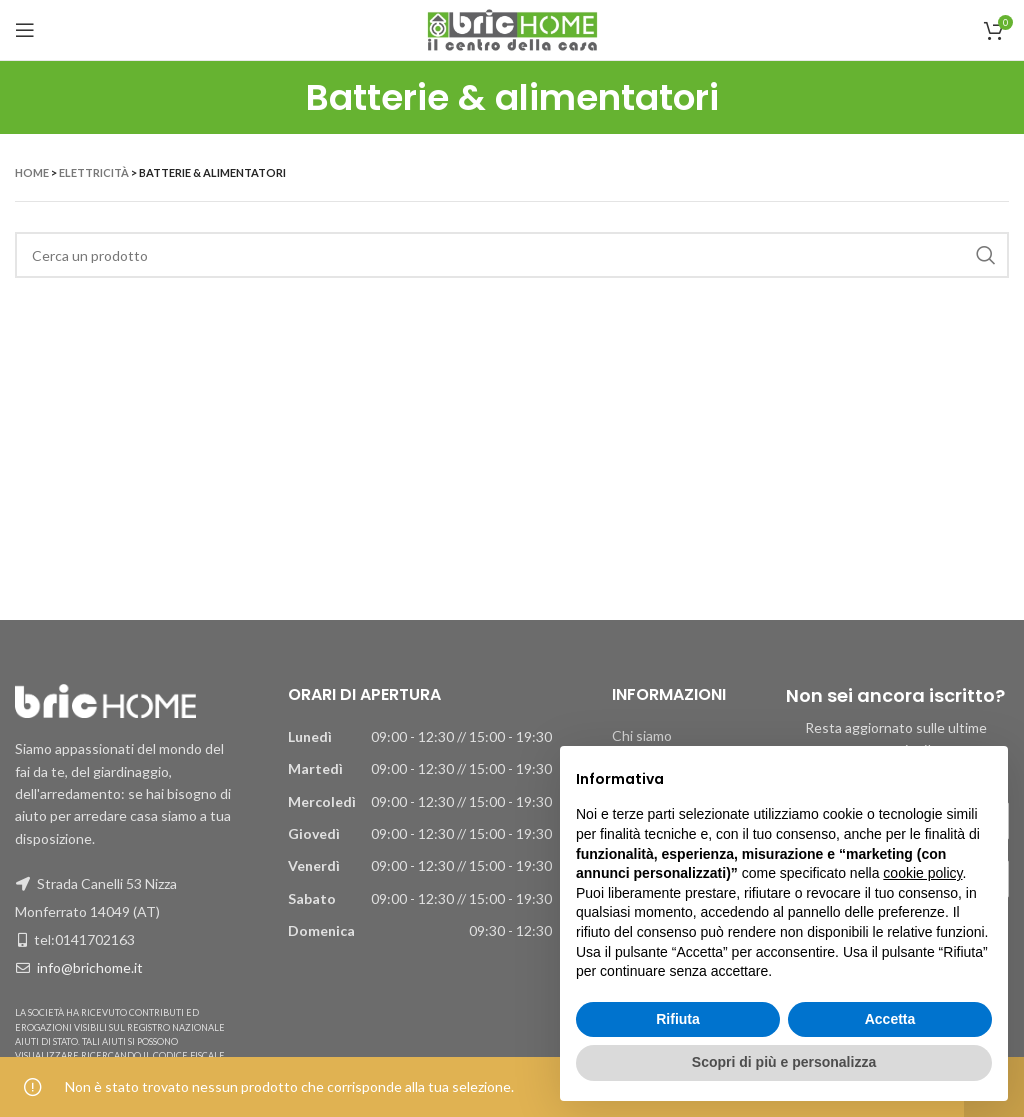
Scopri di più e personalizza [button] (784, 1062)
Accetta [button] (890, 1019)
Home (32, 172)
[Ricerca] (512, 255)
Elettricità (94, 172)
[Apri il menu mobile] (25, 30)
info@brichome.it (90, 967)
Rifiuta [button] (678, 1019)
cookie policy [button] (922, 873)
